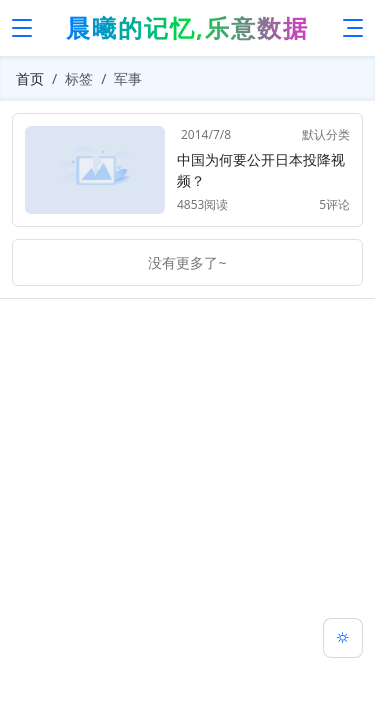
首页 (30, 78)
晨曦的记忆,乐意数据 (187, 27)
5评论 (334, 204)
